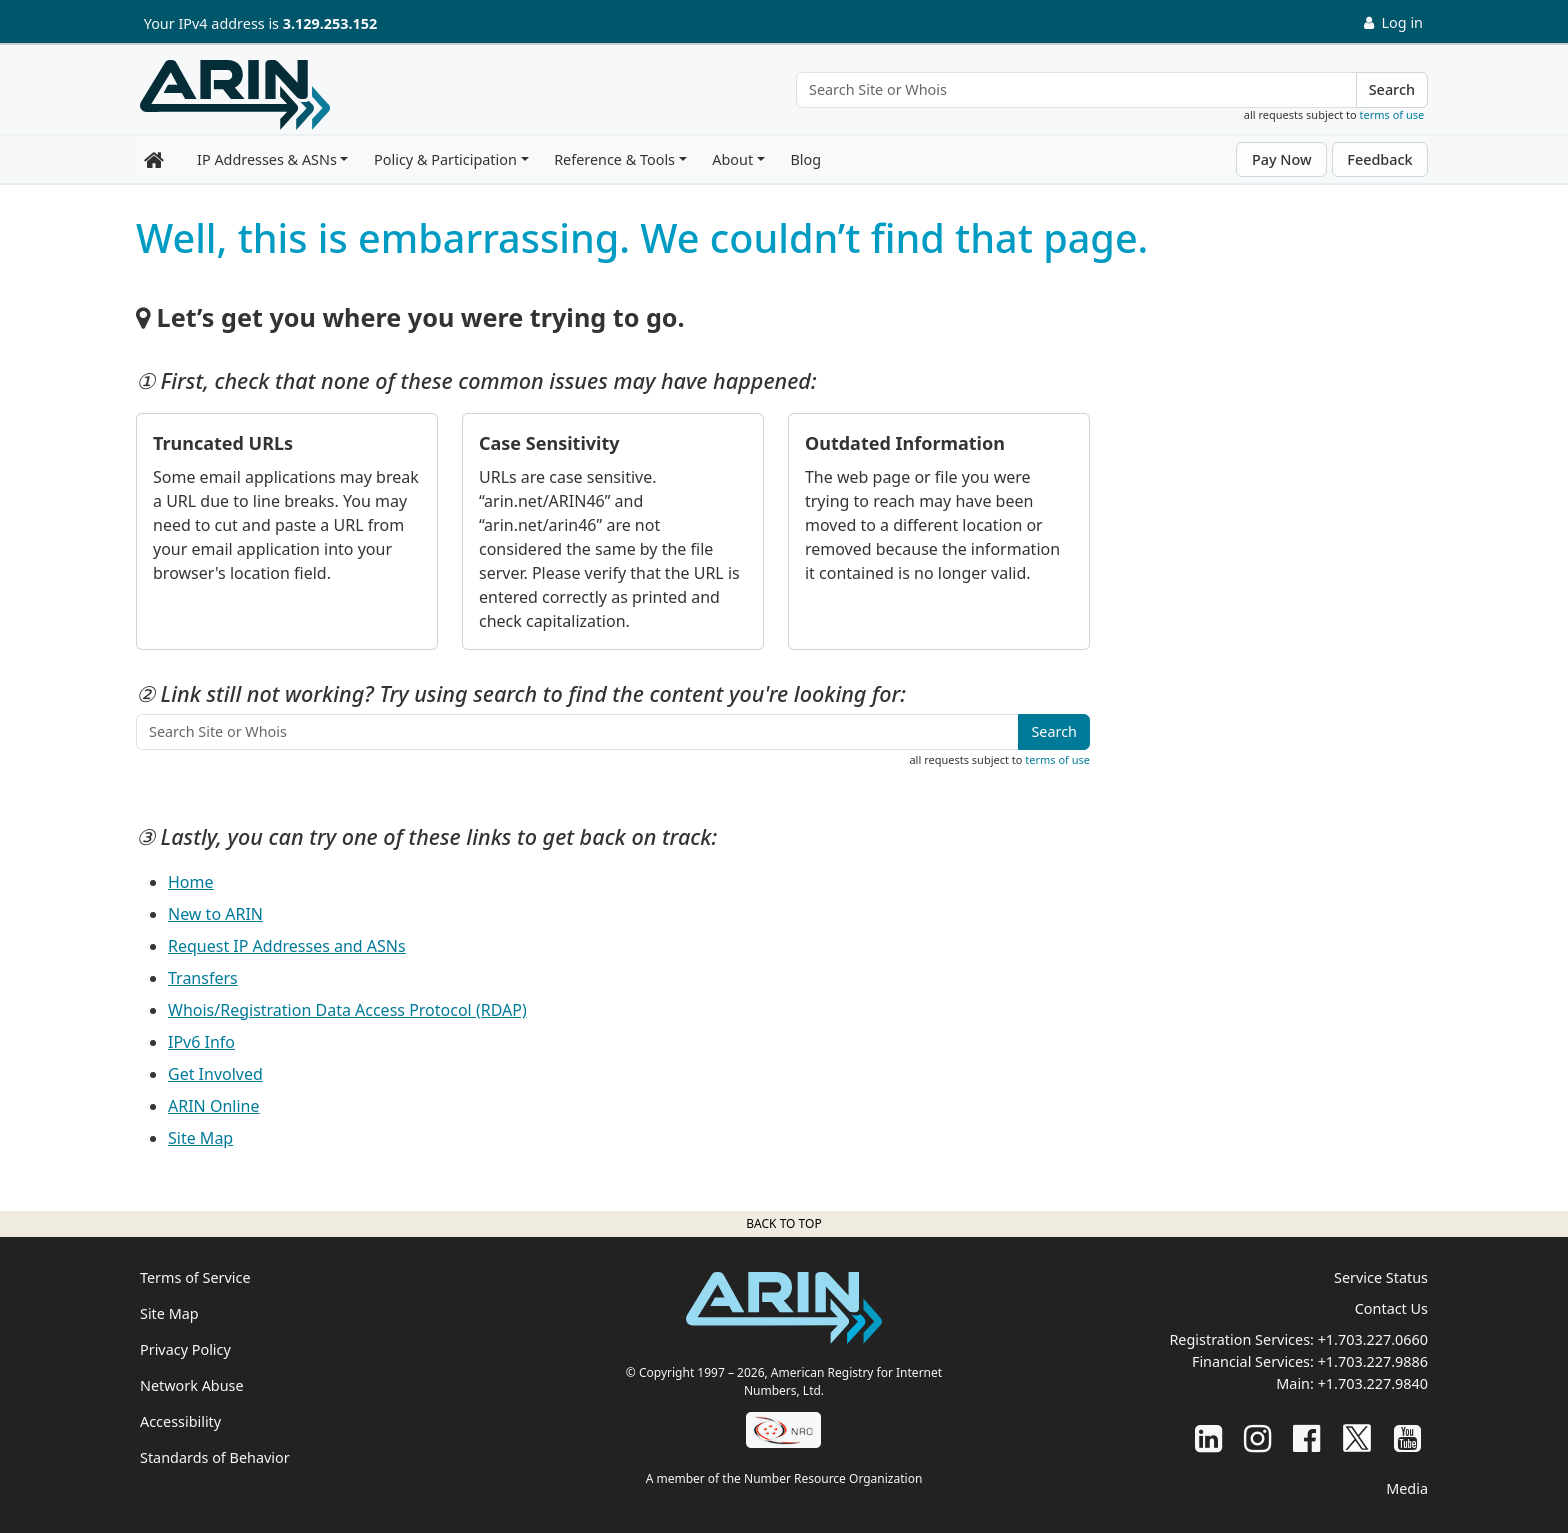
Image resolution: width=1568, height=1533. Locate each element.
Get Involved (215, 1074)
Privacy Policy (185, 1349)
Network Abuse (192, 1385)
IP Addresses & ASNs (267, 159)
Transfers (203, 978)
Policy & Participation (445, 159)
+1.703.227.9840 (1373, 1383)
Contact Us (1391, 1308)
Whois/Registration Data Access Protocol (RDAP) (347, 1010)
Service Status (1381, 1277)
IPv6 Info (201, 1042)
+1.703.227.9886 (1373, 1361)
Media (1407, 1488)
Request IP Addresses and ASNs (287, 946)
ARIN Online (213, 1106)
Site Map (200, 1138)
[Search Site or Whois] (1076, 90)
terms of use (1392, 114)
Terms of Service (195, 1277)
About (732, 159)
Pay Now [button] (1282, 159)
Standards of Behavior (215, 1457)
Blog (805, 159)
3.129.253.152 (330, 23)
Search (1392, 89)
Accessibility (180, 1421)
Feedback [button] (1379, 159)
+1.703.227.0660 (1373, 1339)
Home (191, 882)
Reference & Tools (614, 159)
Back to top (783, 1223)
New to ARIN (215, 914)
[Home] (235, 95)
